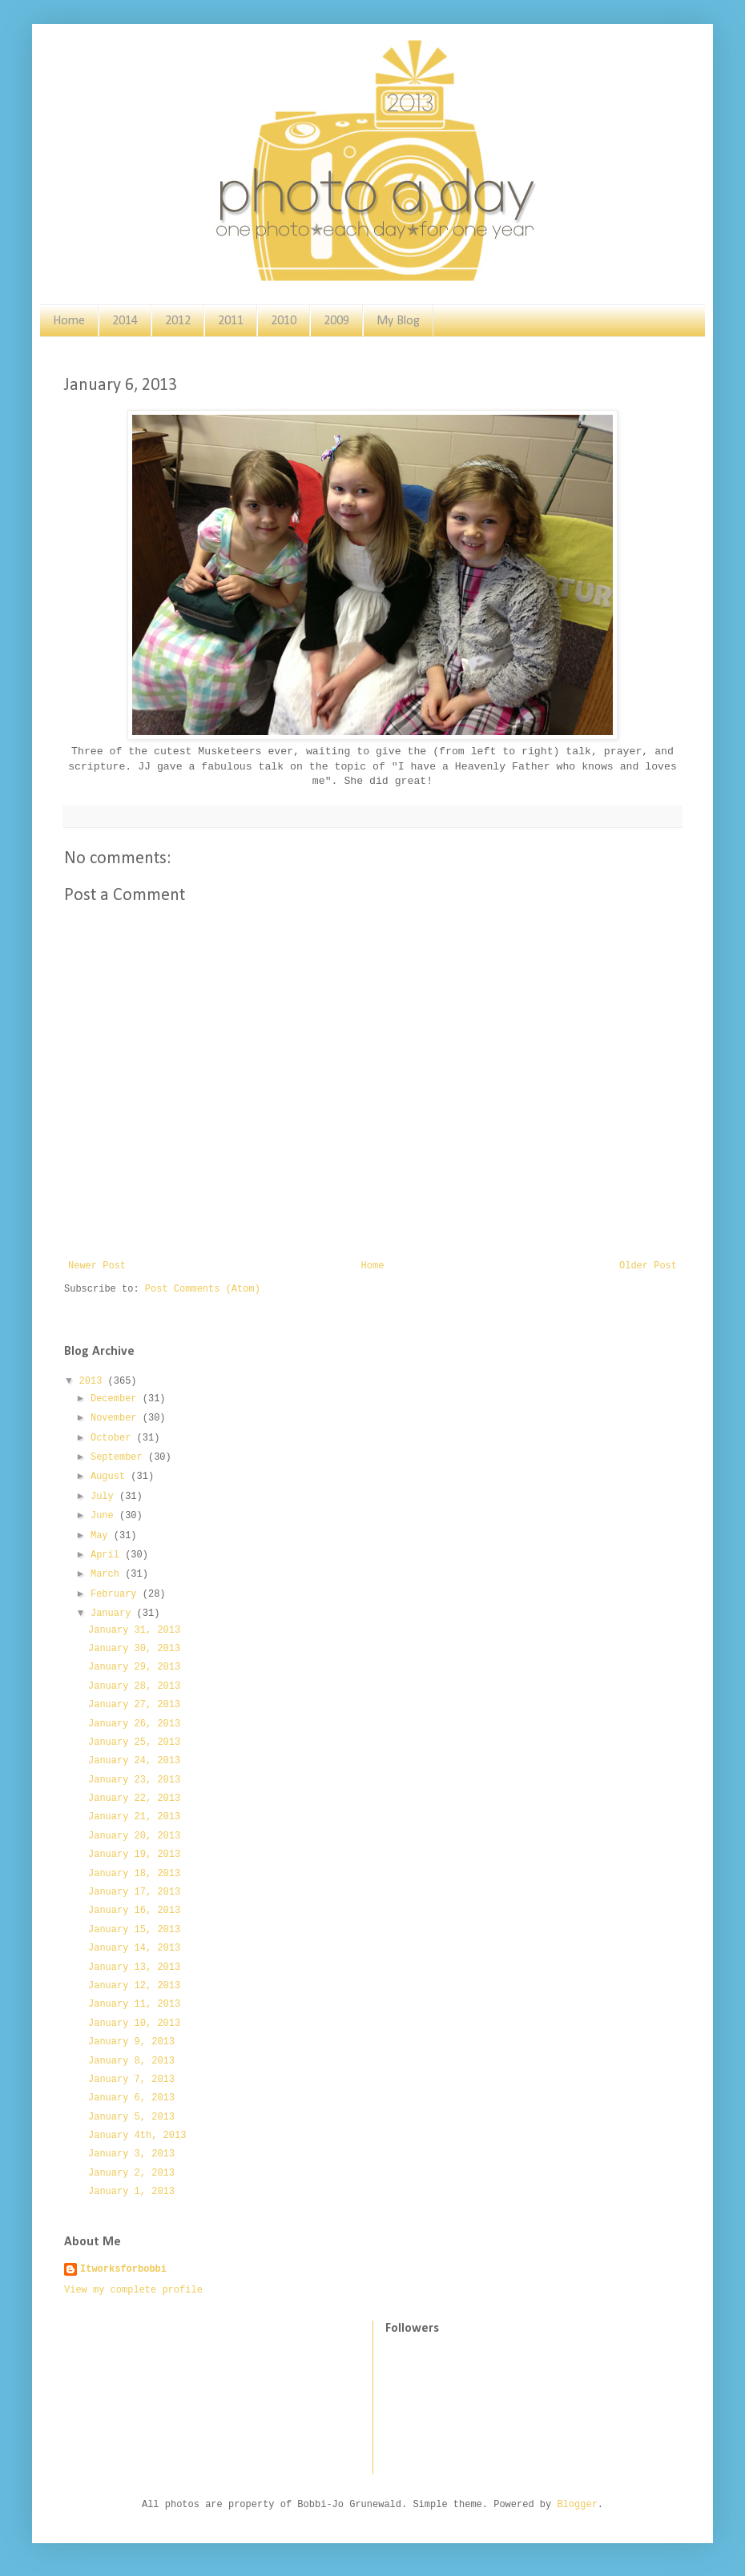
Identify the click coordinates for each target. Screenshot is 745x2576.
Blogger (577, 2504)
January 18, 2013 (134, 1873)
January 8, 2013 (131, 2061)
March (108, 1574)
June (105, 1515)
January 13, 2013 (134, 1967)
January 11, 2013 (134, 2004)
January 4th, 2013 (137, 2135)
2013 (93, 1381)
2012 (178, 321)
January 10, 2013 (134, 2023)
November (117, 1418)
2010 (283, 321)
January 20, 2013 (134, 1836)
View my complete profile (133, 2290)
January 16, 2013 (134, 1910)
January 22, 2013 (134, 1798)
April (108, 1555)
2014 (125, 321)
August (111, 1476)
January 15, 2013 (134, 1929)
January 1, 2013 (131, 2191)
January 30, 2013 (134, 1648)
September (119, 1457)
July (105, 1496)
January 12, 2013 (134, 1985)
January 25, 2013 (134, 1742)
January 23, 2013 (134, 1780)
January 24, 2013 (134, 1760)
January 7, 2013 (131, 2079)
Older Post (648, 1266)
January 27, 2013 (134, 1704)
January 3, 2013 (131, 2154)
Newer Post (97, 1266)
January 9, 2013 (131, 2042)
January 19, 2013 (134, 1854)
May (102, 1535)
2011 (231, 321)
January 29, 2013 (134, 1667)
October (114, 1438)
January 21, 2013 (134, 1816)
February (117, 1594)
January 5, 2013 (131, 2117)
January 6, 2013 (131, 2098)
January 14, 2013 (134, 1948)
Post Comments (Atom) (202, 1289)
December (117, 1399)
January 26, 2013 (134, 1724)
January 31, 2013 (134, 1630)
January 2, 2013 (131, 2173)
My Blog (398, 321)
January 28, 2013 (134, 1686)
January (114, 1613)
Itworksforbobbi (123, 2269)
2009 (336, 321)
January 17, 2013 (134, 1892)
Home (69, 321)
